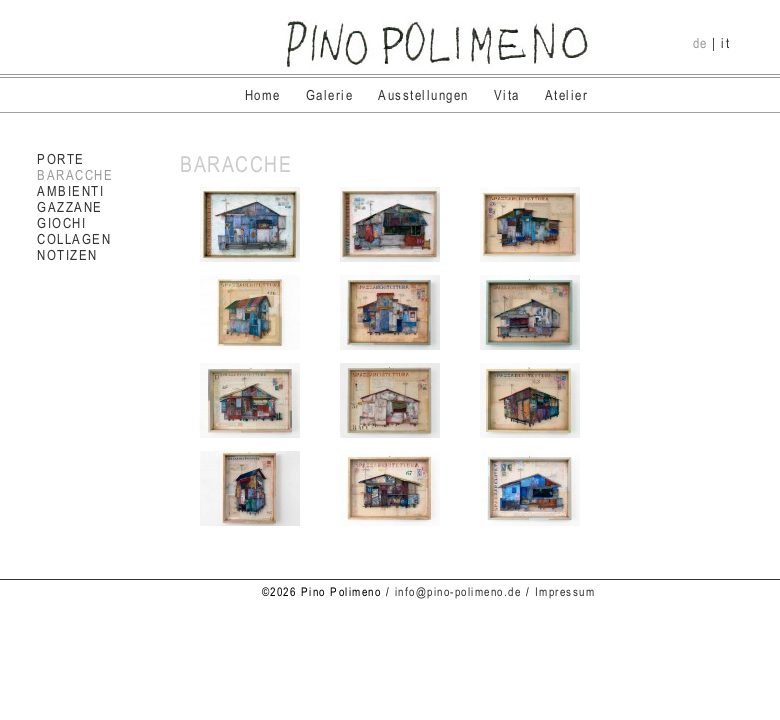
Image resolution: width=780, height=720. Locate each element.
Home (263, 95)
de (700, 43)
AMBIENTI (70, 191)
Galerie (330, 95)
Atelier (567, 95)
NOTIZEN (67, 255)
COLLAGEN (74, 239)
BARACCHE (75, 175)
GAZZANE (70, 207)
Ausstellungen (423, 95)
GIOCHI (61, 223)
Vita (507, 95)
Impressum (565, 592)
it (725, 43)
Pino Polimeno (437, 44)
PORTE (61, 159)
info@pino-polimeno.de (458, 592)
